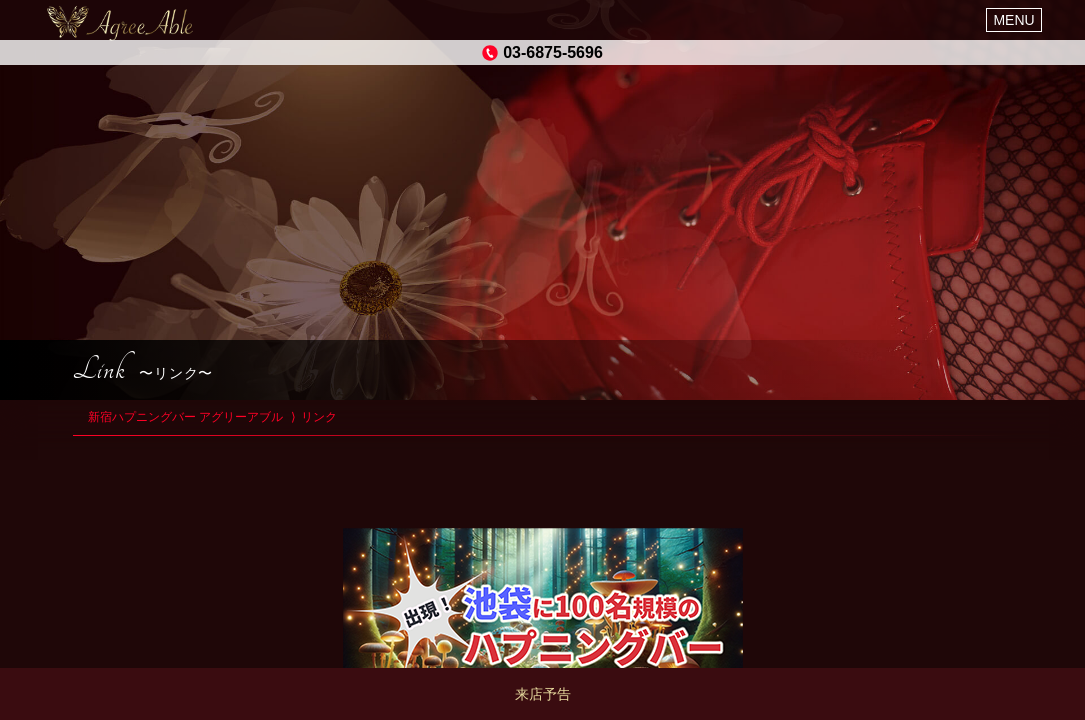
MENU (1013, 20)
